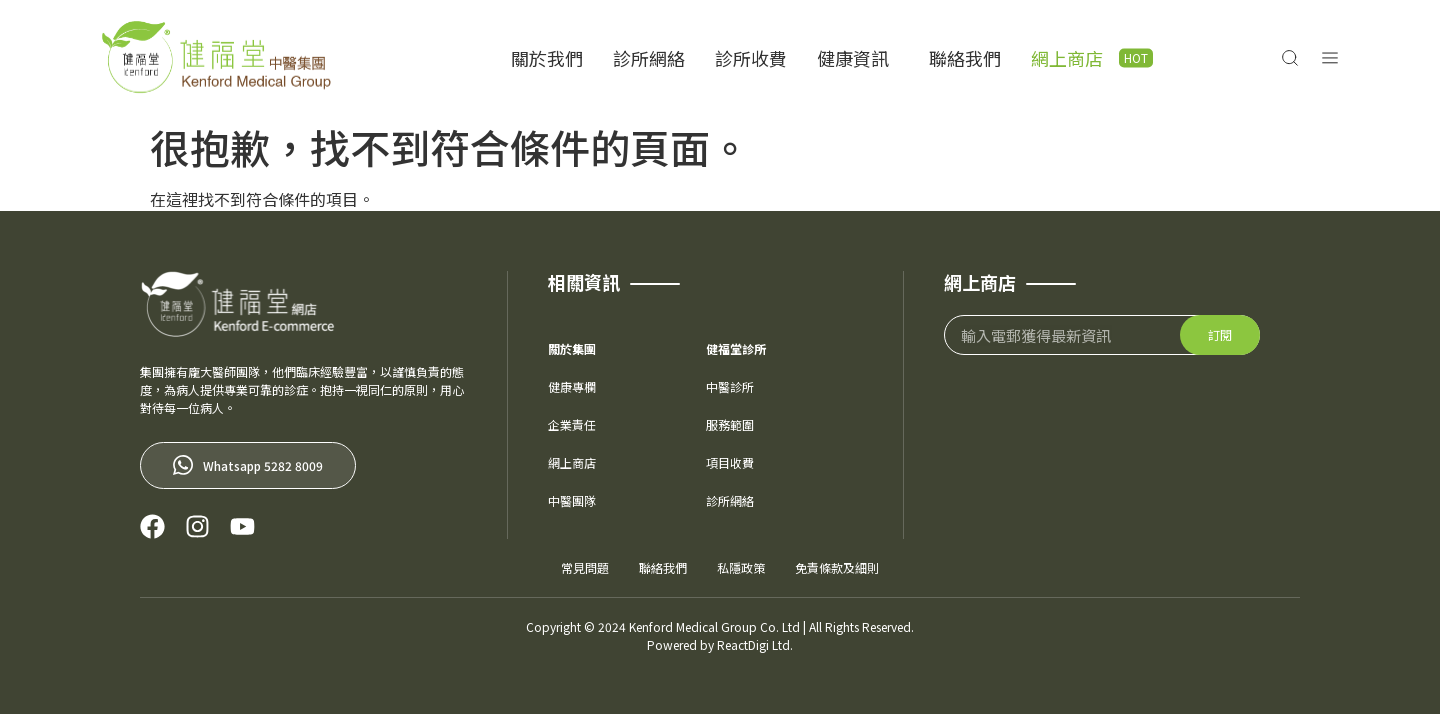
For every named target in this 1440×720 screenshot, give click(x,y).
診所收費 (751, 58)
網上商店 (1067, 58)
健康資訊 (858, 58)
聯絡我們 (965, 58)
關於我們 (547, 58)
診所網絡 (649, 58)
